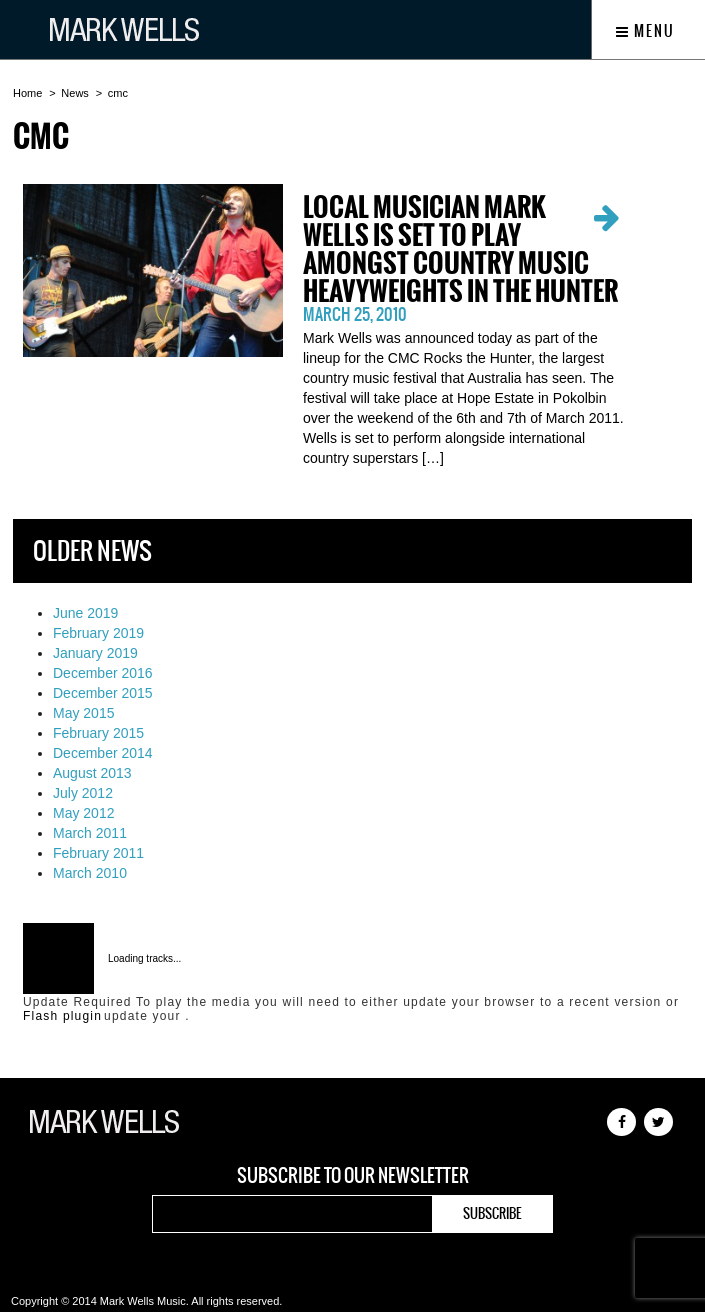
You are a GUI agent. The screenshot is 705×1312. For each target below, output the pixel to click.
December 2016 (103, 673)
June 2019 (85, 613)
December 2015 (103, 693)
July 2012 (83, 793)
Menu (645, 31)
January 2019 (95, 653)
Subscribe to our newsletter (353, 1176)
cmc (118, 93)
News (75, 93)
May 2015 (83, 713)
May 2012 (83, 813)
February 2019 (98, 633)
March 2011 (90, 833)
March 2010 (90, 873)
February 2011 (98, 853)
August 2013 (92, 773)
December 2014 (103, 753)
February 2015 (98, 733)
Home (27, 93)
